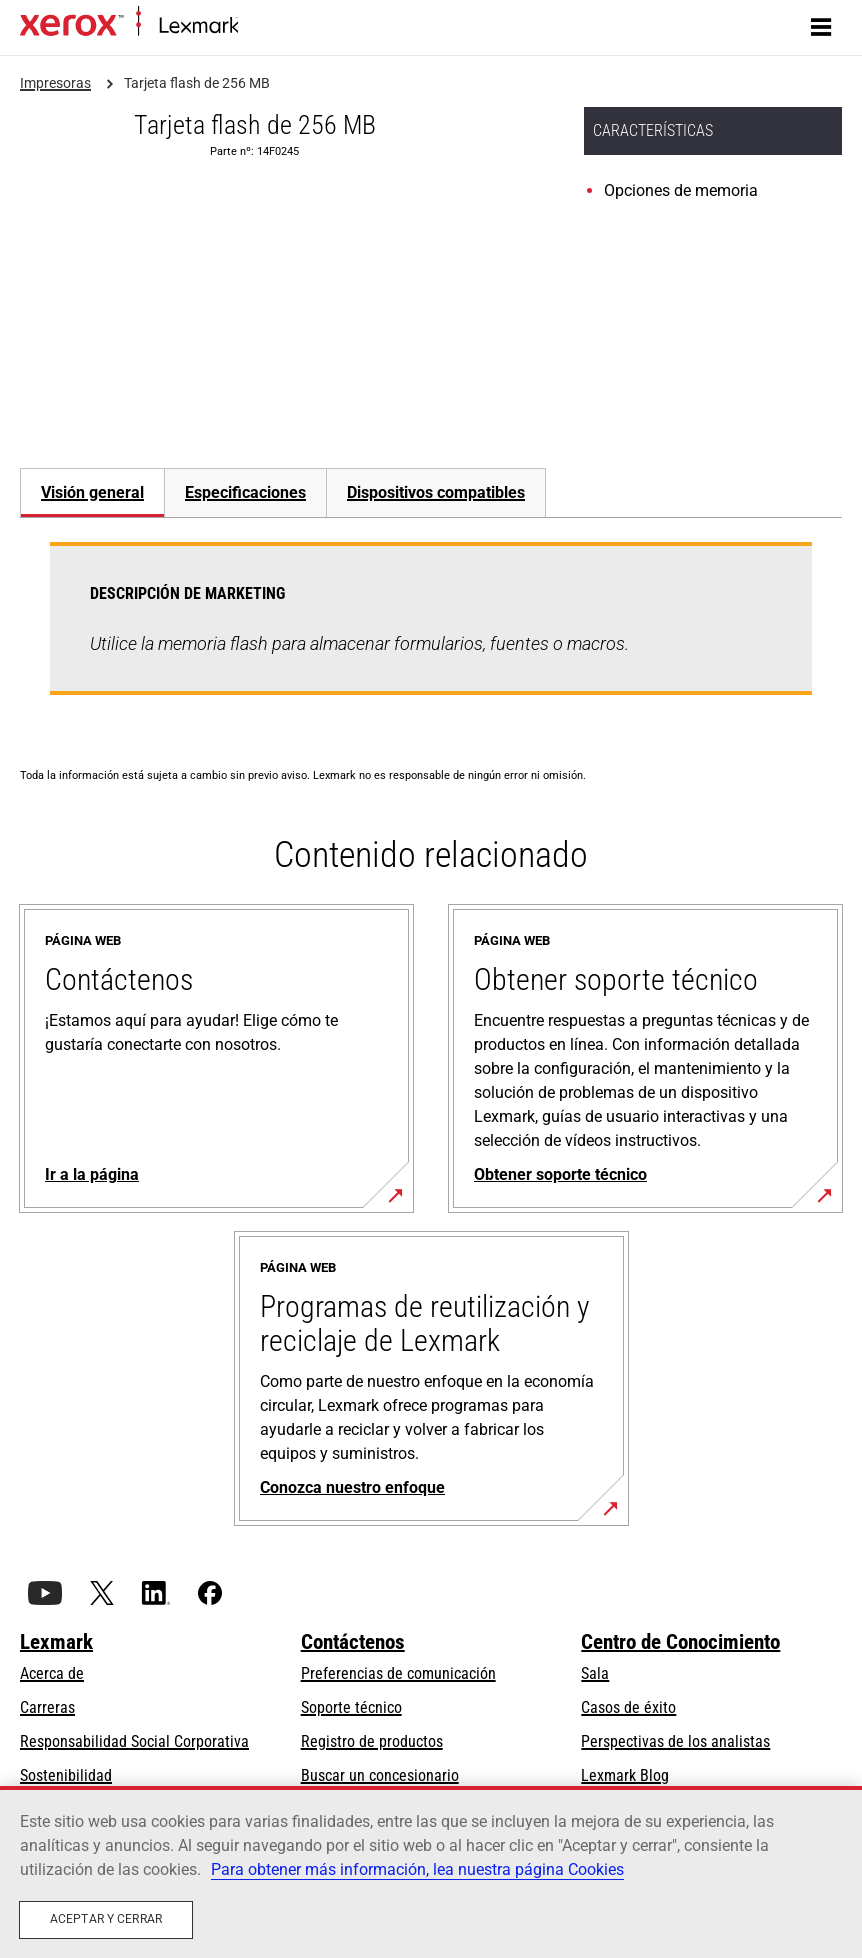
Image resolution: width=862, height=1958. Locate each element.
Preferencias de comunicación (398, 1673)
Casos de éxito (628, 1707)
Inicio (252, 26)
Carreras (47, 1707)
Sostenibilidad (66, 1775)
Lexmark (56, 1642)
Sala (595, 1673)
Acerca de (52, 1673)
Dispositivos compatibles (436, 492)
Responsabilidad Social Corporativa (134, 1741)
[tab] (92, 492)
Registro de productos (372, 1741)
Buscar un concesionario (380, 1775)
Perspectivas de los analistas (675, 1741)
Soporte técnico (351, 1707)
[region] (431, 1872)
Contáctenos (353, 1642)
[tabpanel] (431, 630)
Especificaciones (245, 492)
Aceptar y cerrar (106, 1919)
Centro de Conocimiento (680, 1642)
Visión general (92, 492)
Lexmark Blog (625, 1775)
